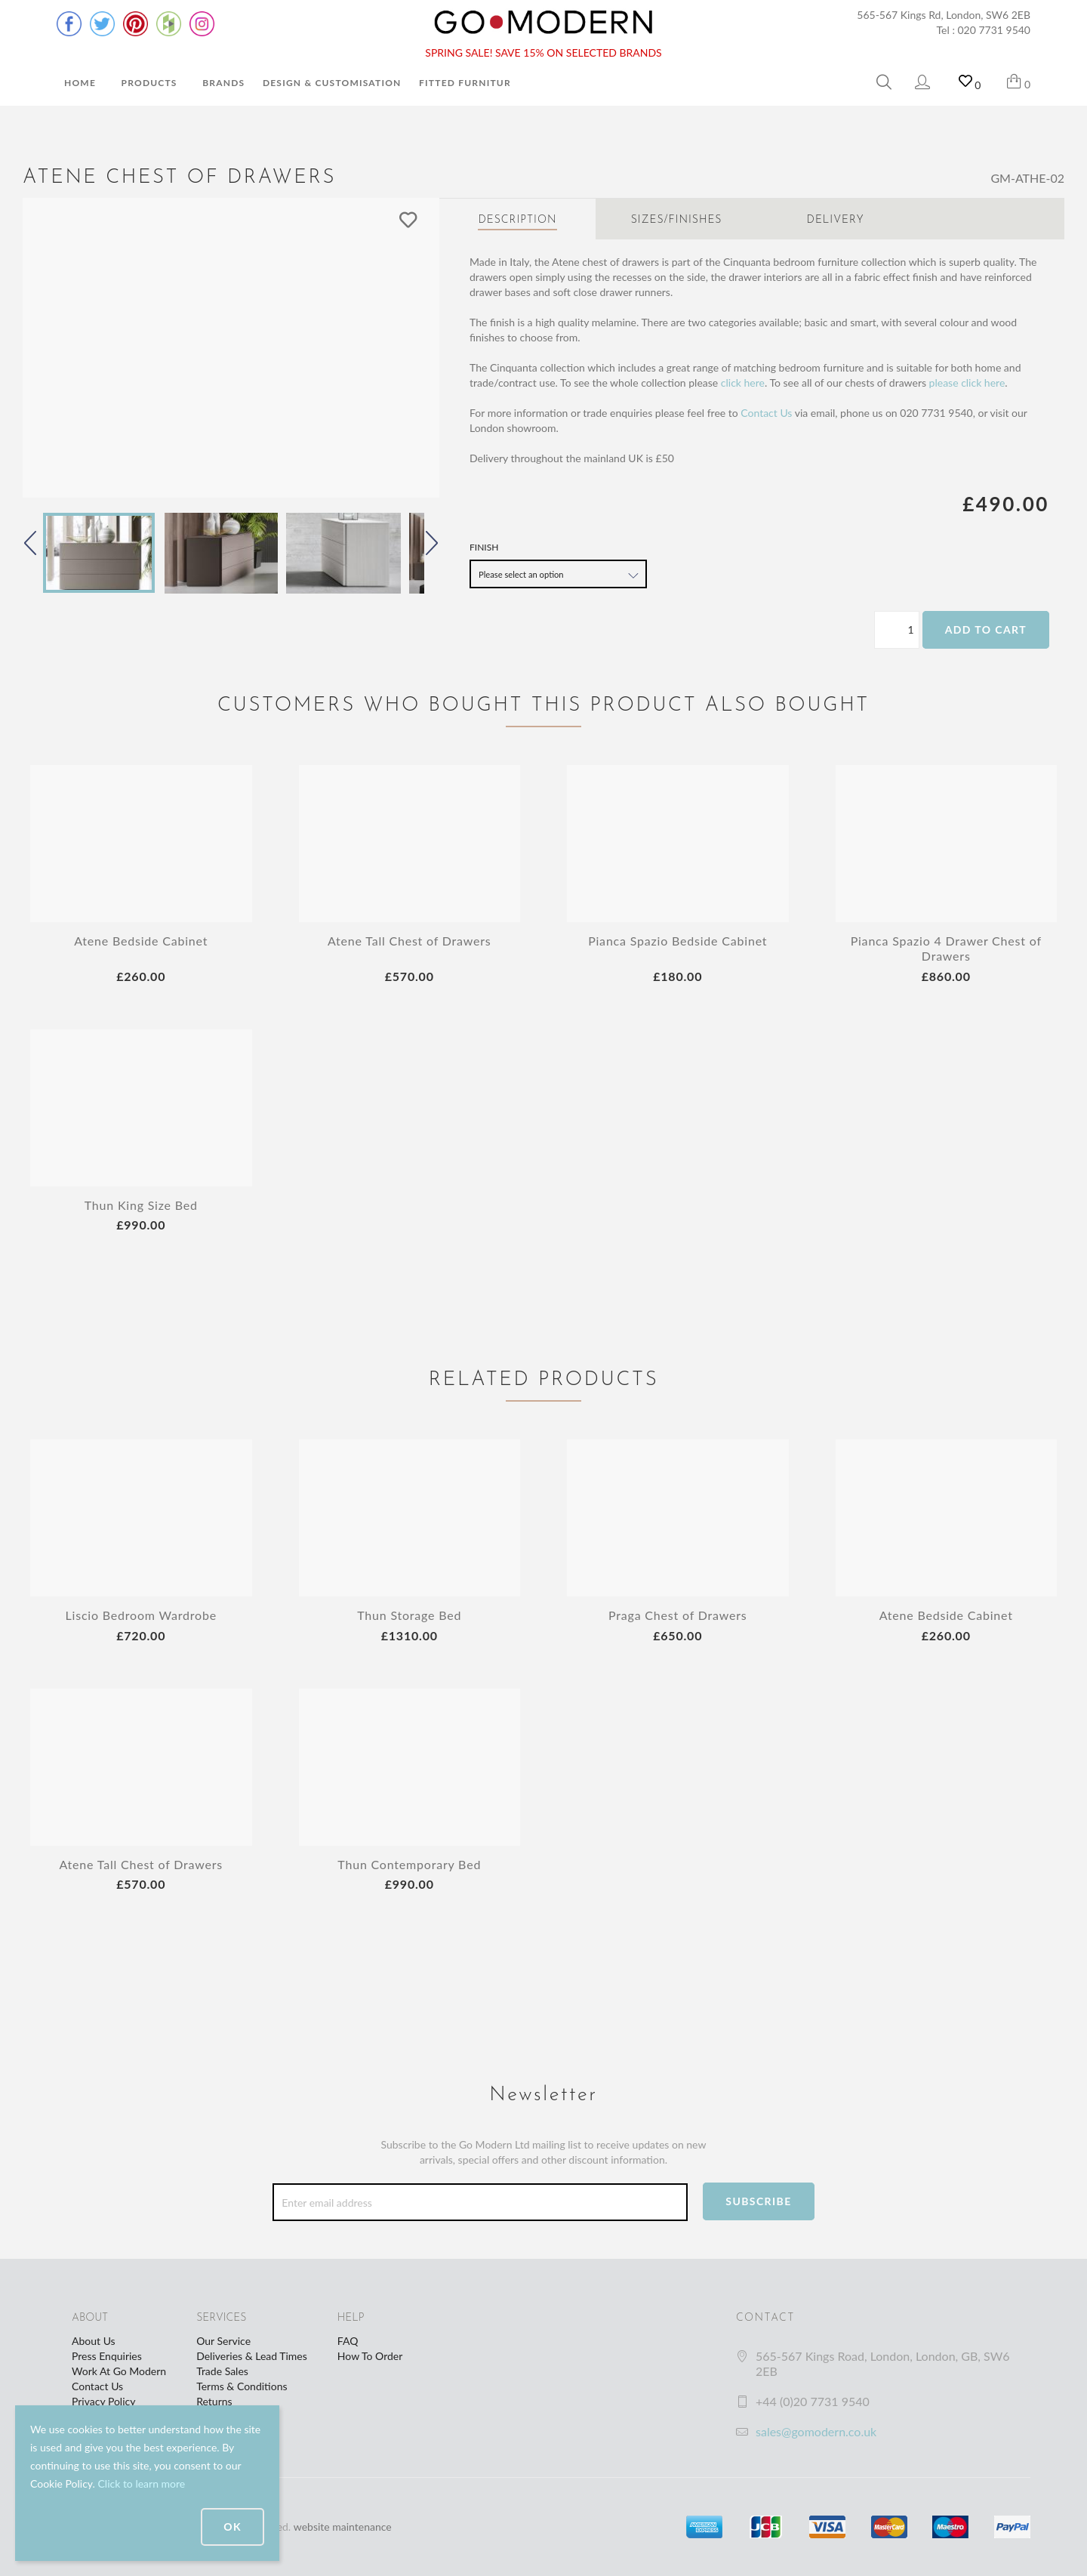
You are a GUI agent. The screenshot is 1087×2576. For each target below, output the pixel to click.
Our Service (223, 2340)
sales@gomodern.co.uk (816, 2431)
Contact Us (766, 412)
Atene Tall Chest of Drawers (409, 940)
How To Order (369, 2355)
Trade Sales (222, 2371)
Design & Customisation (332, 82)
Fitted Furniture (468, 82)
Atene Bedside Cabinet (141, 940)
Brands (223, 82)
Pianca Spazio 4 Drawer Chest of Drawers (946, 948)
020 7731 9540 (994, 29)
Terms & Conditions (241, 2386)
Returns (214, 2401)
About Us (93, 2340)
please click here (967, 382)
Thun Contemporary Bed (409, 1864)
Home (80, 82)
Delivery (835, 220)
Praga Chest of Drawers (677, 1615)
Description (517, 220)
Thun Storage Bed (409, 1615)
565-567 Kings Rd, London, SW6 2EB (943, 14)
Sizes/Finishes (676, 220)
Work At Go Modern (119, 2371)
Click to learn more (141, 2483)
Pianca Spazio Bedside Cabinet (677, 940)
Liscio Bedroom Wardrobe (141, 1615)
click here (743, 382)
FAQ (348, 2340)
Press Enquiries (107, 2355)
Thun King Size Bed (141, 1205)
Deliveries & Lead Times (251, 2355)
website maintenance (343, 2526)
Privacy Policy (103, 2401)
